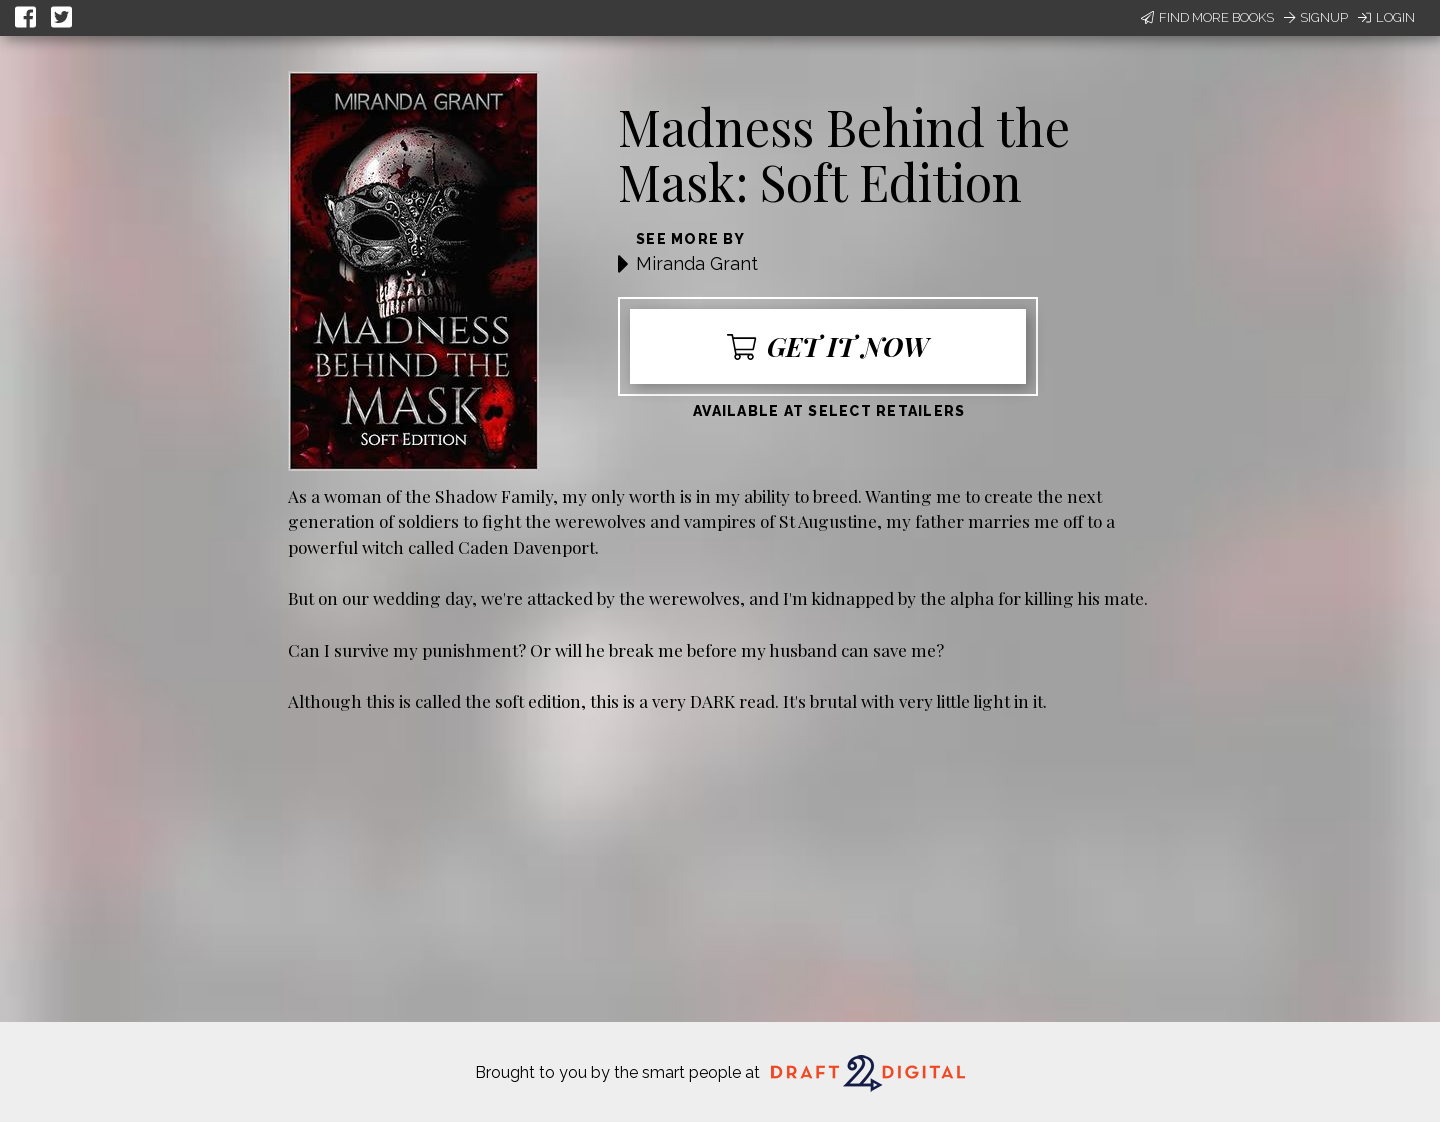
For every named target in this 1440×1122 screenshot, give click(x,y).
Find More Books (1207, 17)
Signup (1316, 17)
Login (1386, 17)
